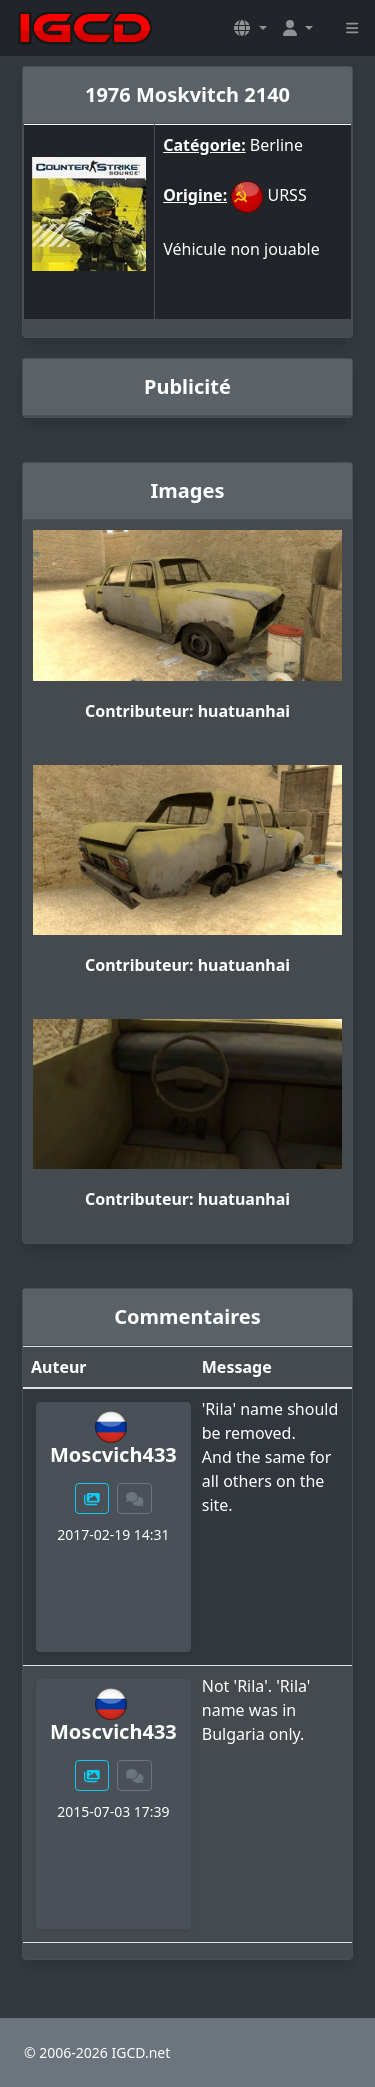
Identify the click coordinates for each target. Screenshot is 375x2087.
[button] (250, 28)
